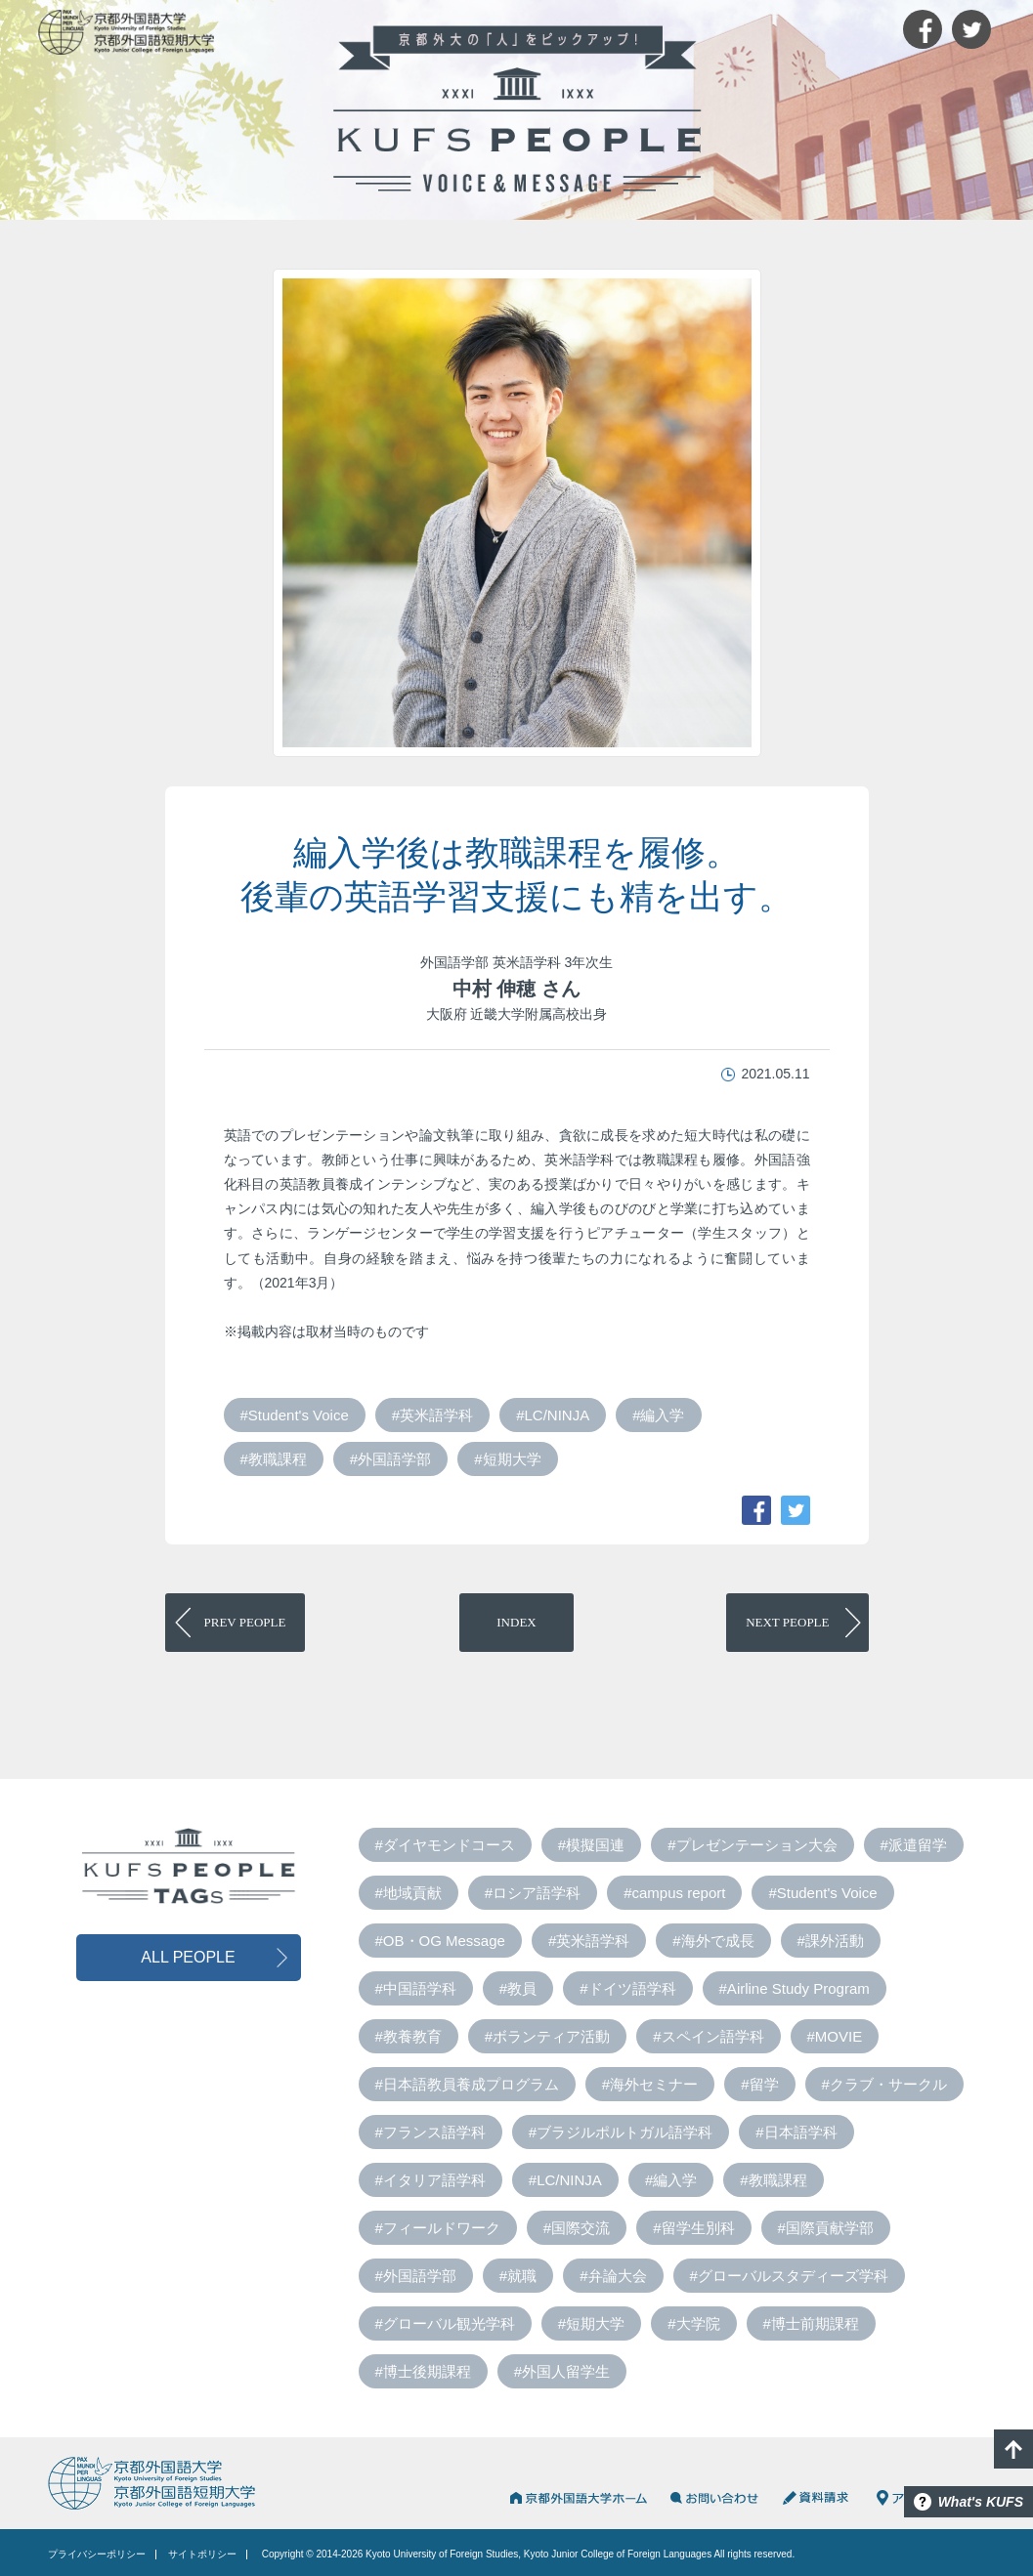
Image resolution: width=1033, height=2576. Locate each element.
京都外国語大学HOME (577, 2498)
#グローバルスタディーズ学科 (789, 2275)
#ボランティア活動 (547, 2036)
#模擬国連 (591, 1845)
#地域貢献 (408, 1892)
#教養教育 (408, 2036)
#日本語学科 (796, 2132)
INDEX (516, 1622)
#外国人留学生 (562, 2371)
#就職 (518, 2275)
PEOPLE (245, 1622)
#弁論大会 (613, 2275)
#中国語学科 (415, 1988)
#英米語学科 (432, 1415)
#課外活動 (830, 1940)
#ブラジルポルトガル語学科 (620, 2132)
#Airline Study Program (794, 1988)
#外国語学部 (390, 1459)
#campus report (674, 1892)
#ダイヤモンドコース (445, 1845)
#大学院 (693, 2323)
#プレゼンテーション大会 (752, 1845)
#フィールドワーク (437, 2227)
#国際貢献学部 (826, 2227)
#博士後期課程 (423, 2371)
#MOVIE (835, 2036)
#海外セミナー (650, 2084)
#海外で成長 (712, 1940)
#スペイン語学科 (708, 2036)
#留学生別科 (693, 2227)
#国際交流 (576, 2227)
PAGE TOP (1013, 2449)
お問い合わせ (714, 2498)
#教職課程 (273, 1459)
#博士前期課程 (811, 2323)
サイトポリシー (202, 2554)
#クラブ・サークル (884, 2084)
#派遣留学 (914, 1845)
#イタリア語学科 (430, 2180)
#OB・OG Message (440, 1940)
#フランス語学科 (430, 2132)
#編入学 (658, 1415)
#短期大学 (507, 1459)
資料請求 (817, 2498)
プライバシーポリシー (97, 2554)
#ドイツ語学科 (627, 1988)
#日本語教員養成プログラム (467, 2084)
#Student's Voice (294, 1415)
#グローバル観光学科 (445, 2323)
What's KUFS (980, 2502)
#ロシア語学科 (533, 1892)
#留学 (759, 2084)
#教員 (518, 1988)
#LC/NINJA (552, 1415)
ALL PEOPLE (188, 1957)
